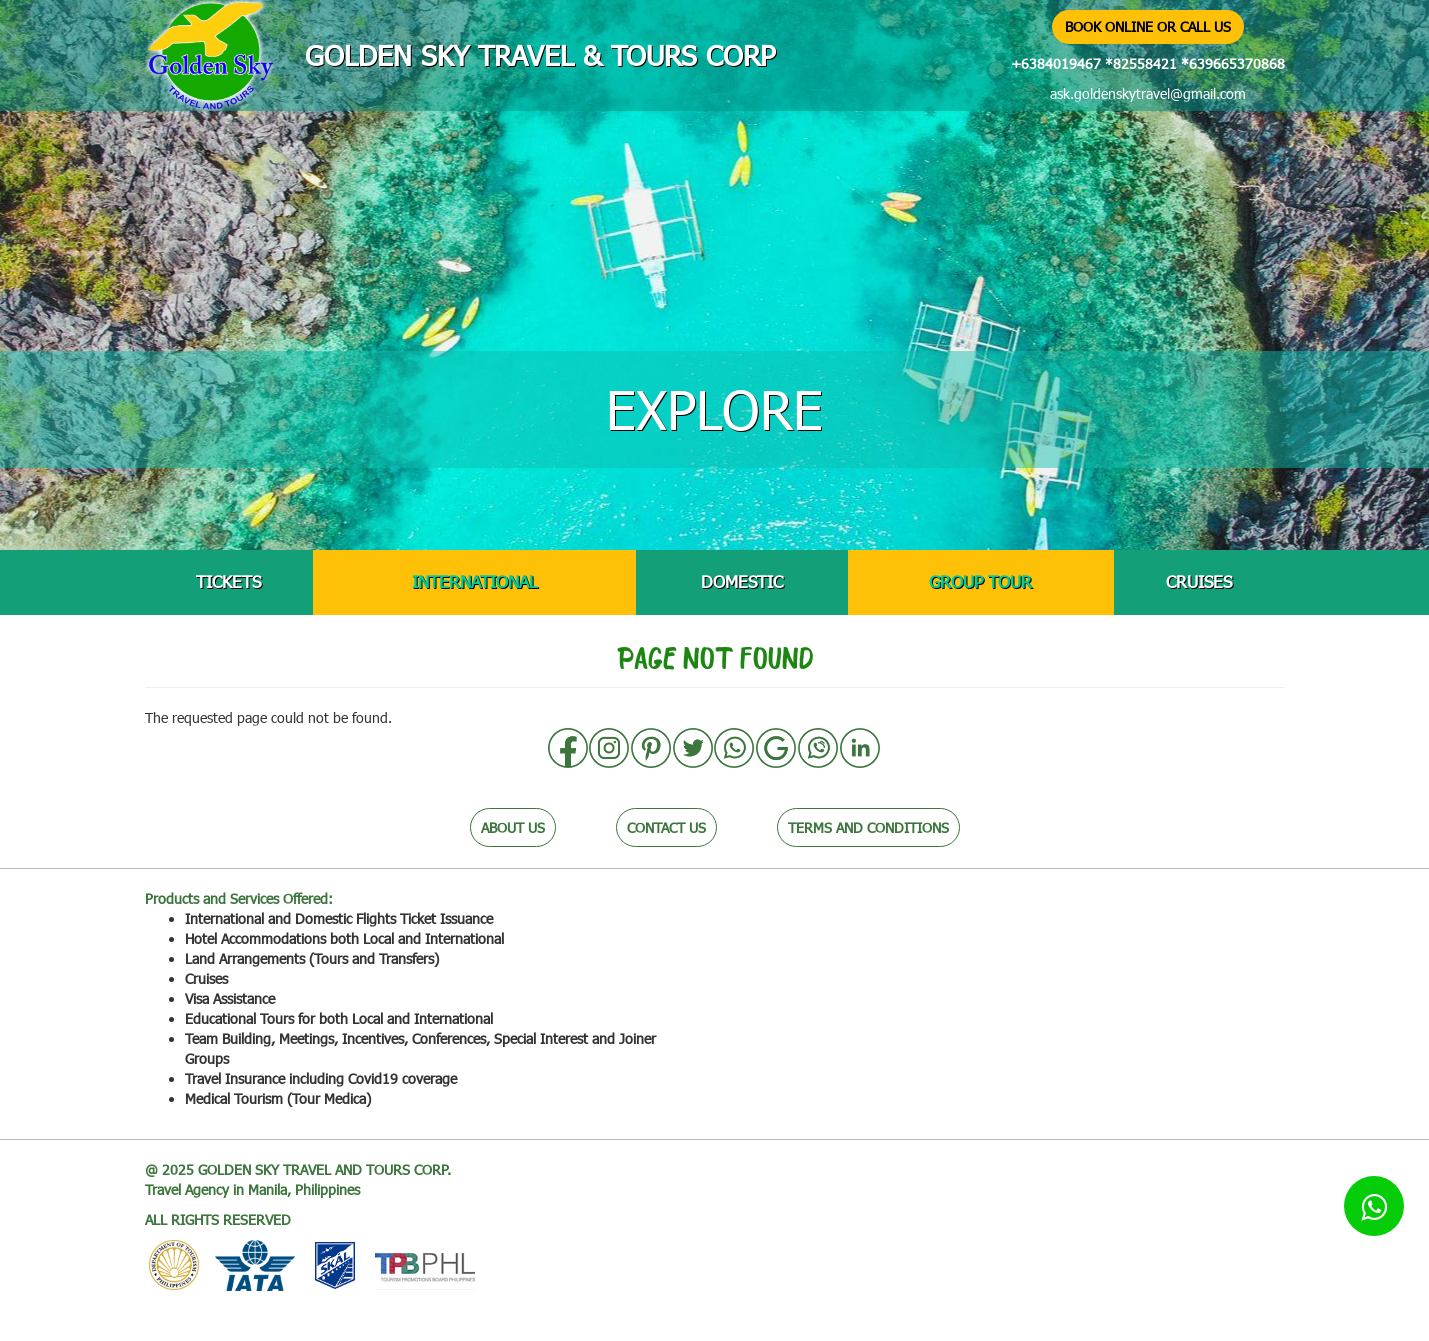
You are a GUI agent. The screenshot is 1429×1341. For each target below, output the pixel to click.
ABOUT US (513, 827)
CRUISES (1199, 581)
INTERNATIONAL (474, 581)
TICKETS (228, 581)
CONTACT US (666, 827)
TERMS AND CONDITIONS (868, 827)
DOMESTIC (742, 581)
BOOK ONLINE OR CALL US (1148, 26)
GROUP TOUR (980, 581)
